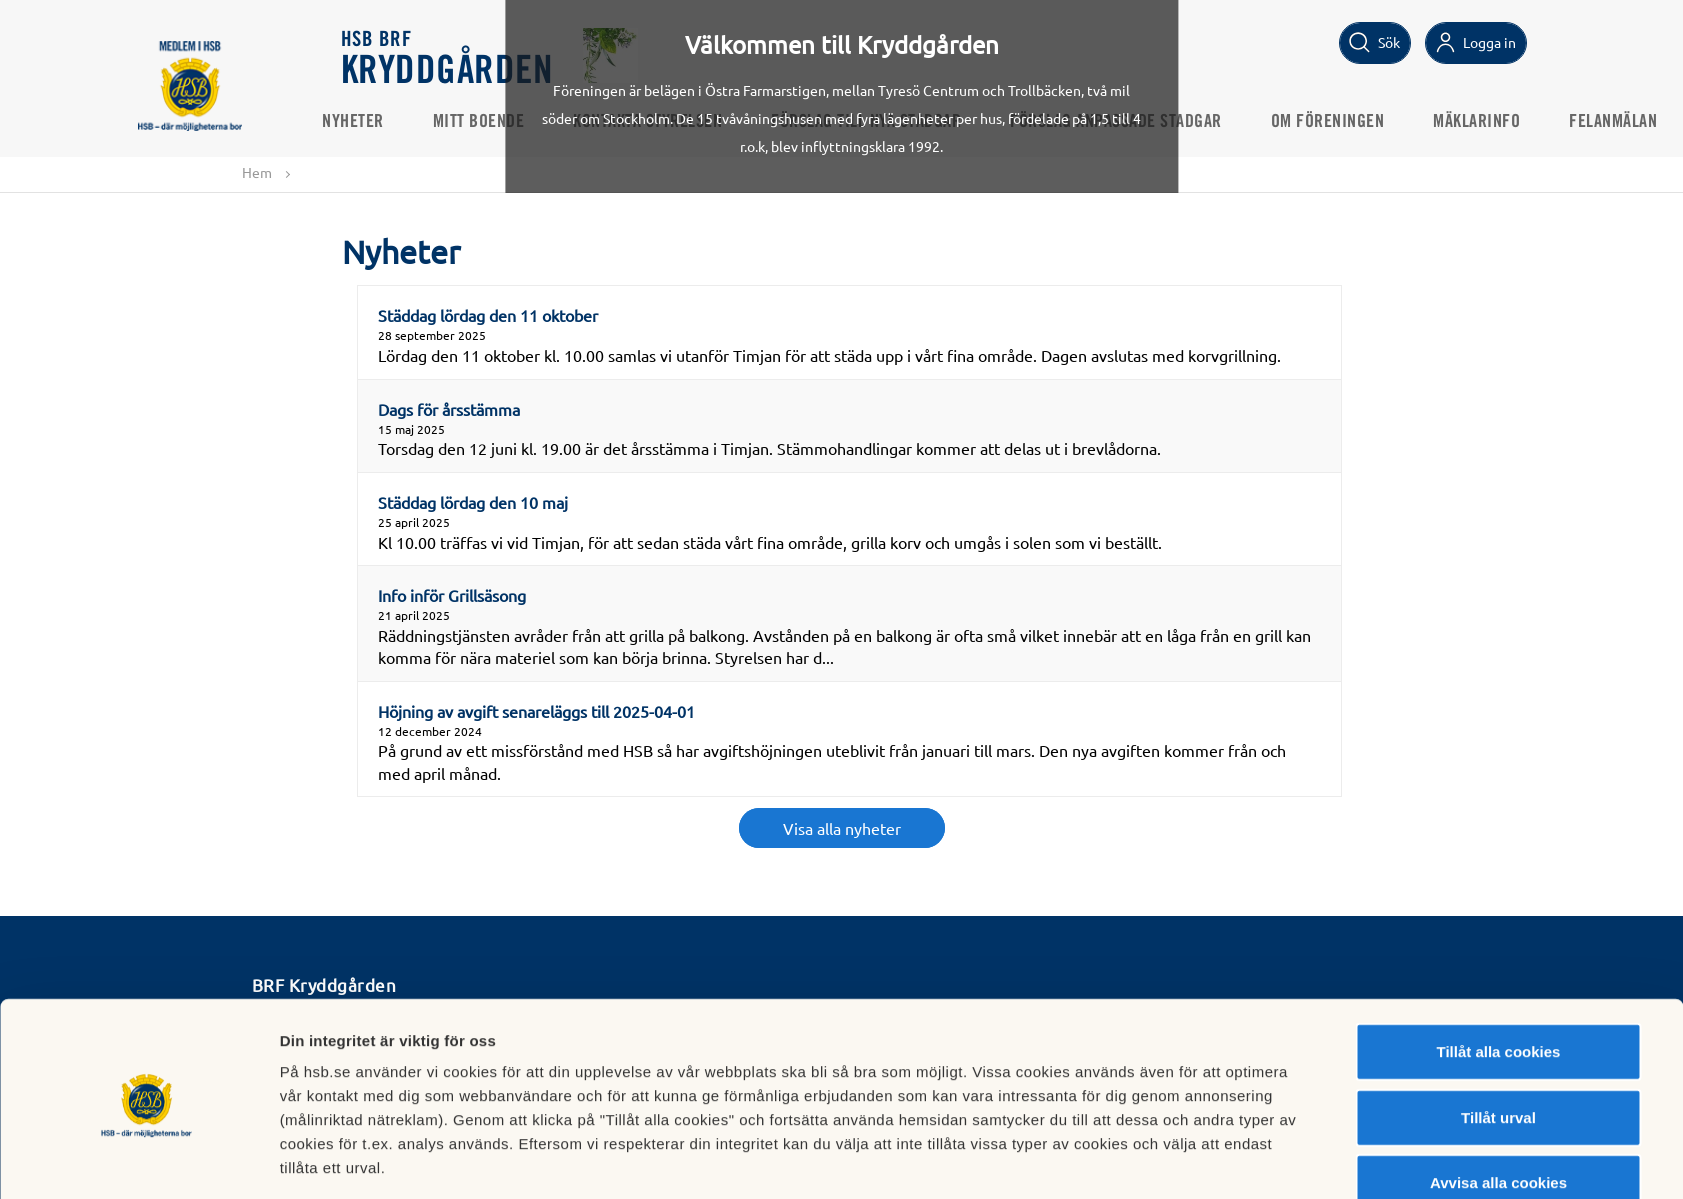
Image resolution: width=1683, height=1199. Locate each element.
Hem (257, 172)
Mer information (1081, 1159)
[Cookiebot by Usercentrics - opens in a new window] (146, 1160)
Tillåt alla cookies (1499, 978)
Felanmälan (1633, 121)
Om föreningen (1347, 121)
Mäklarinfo (1496, 121)
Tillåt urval (1498, 1044)
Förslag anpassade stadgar (1136, 121)
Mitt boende (498, 121)
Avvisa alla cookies (1498, 1109)
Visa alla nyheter (842, 829)
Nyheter (373, 121)
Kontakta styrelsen (667, 121)
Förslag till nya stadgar (886, 121)
